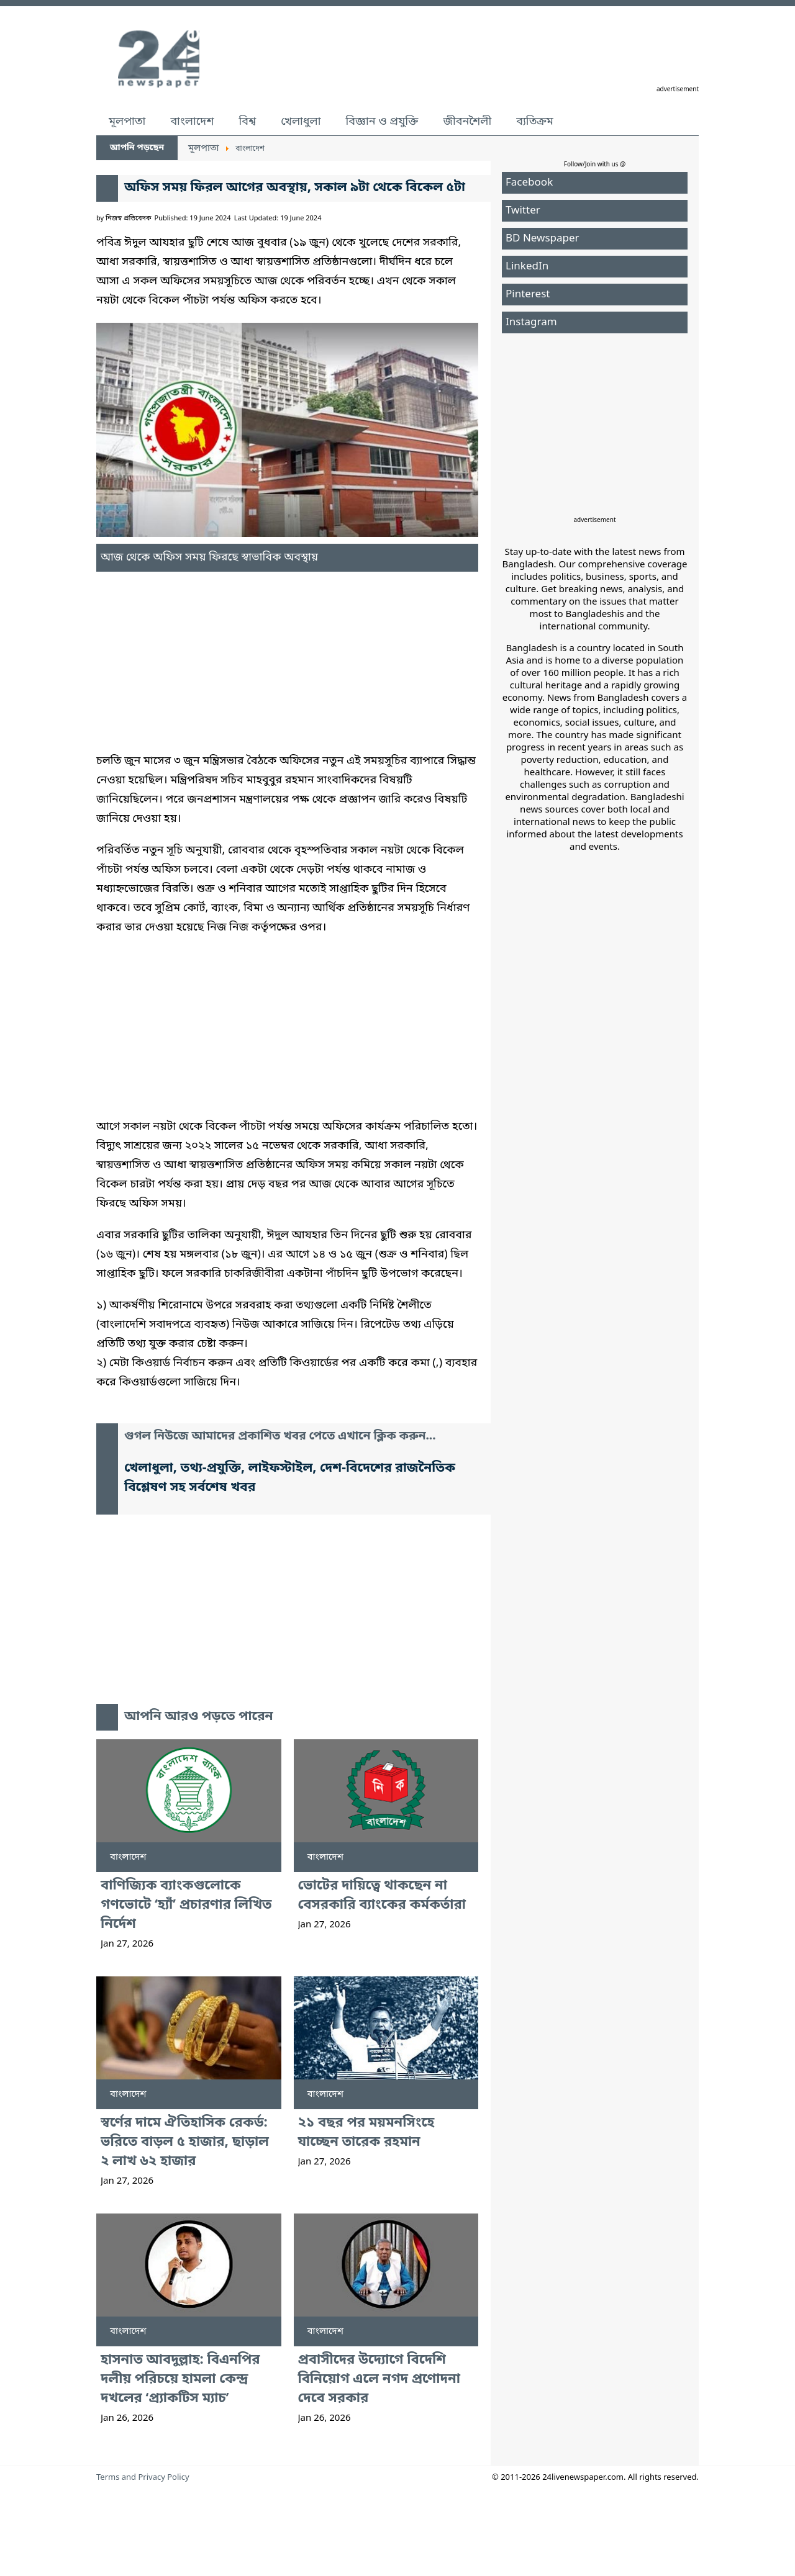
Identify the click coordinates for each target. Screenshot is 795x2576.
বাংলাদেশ (192, 121)
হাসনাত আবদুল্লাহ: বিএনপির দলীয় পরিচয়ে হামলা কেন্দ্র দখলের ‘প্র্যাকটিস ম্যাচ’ (180, 2379)
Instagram (531, 322)
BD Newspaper (542, 239)
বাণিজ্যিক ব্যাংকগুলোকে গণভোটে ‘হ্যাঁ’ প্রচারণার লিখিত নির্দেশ (186, 1905)
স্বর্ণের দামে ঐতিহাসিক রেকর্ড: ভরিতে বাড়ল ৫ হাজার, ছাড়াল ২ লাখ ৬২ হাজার (185, 2142)
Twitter (523, 211)
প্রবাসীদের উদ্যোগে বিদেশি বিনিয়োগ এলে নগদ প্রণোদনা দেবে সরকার (379, 2379)
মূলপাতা (127, 121)
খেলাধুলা (300, 121)
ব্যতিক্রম (534, 121)
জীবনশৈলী (467, 121)
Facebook (529, 183)
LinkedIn (527, 266)
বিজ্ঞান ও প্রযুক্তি (382, 121)
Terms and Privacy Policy (142, 2477)
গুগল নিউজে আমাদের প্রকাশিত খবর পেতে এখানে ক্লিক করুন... (280, 1436)
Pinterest (528, 294)
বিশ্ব (247, 121)
